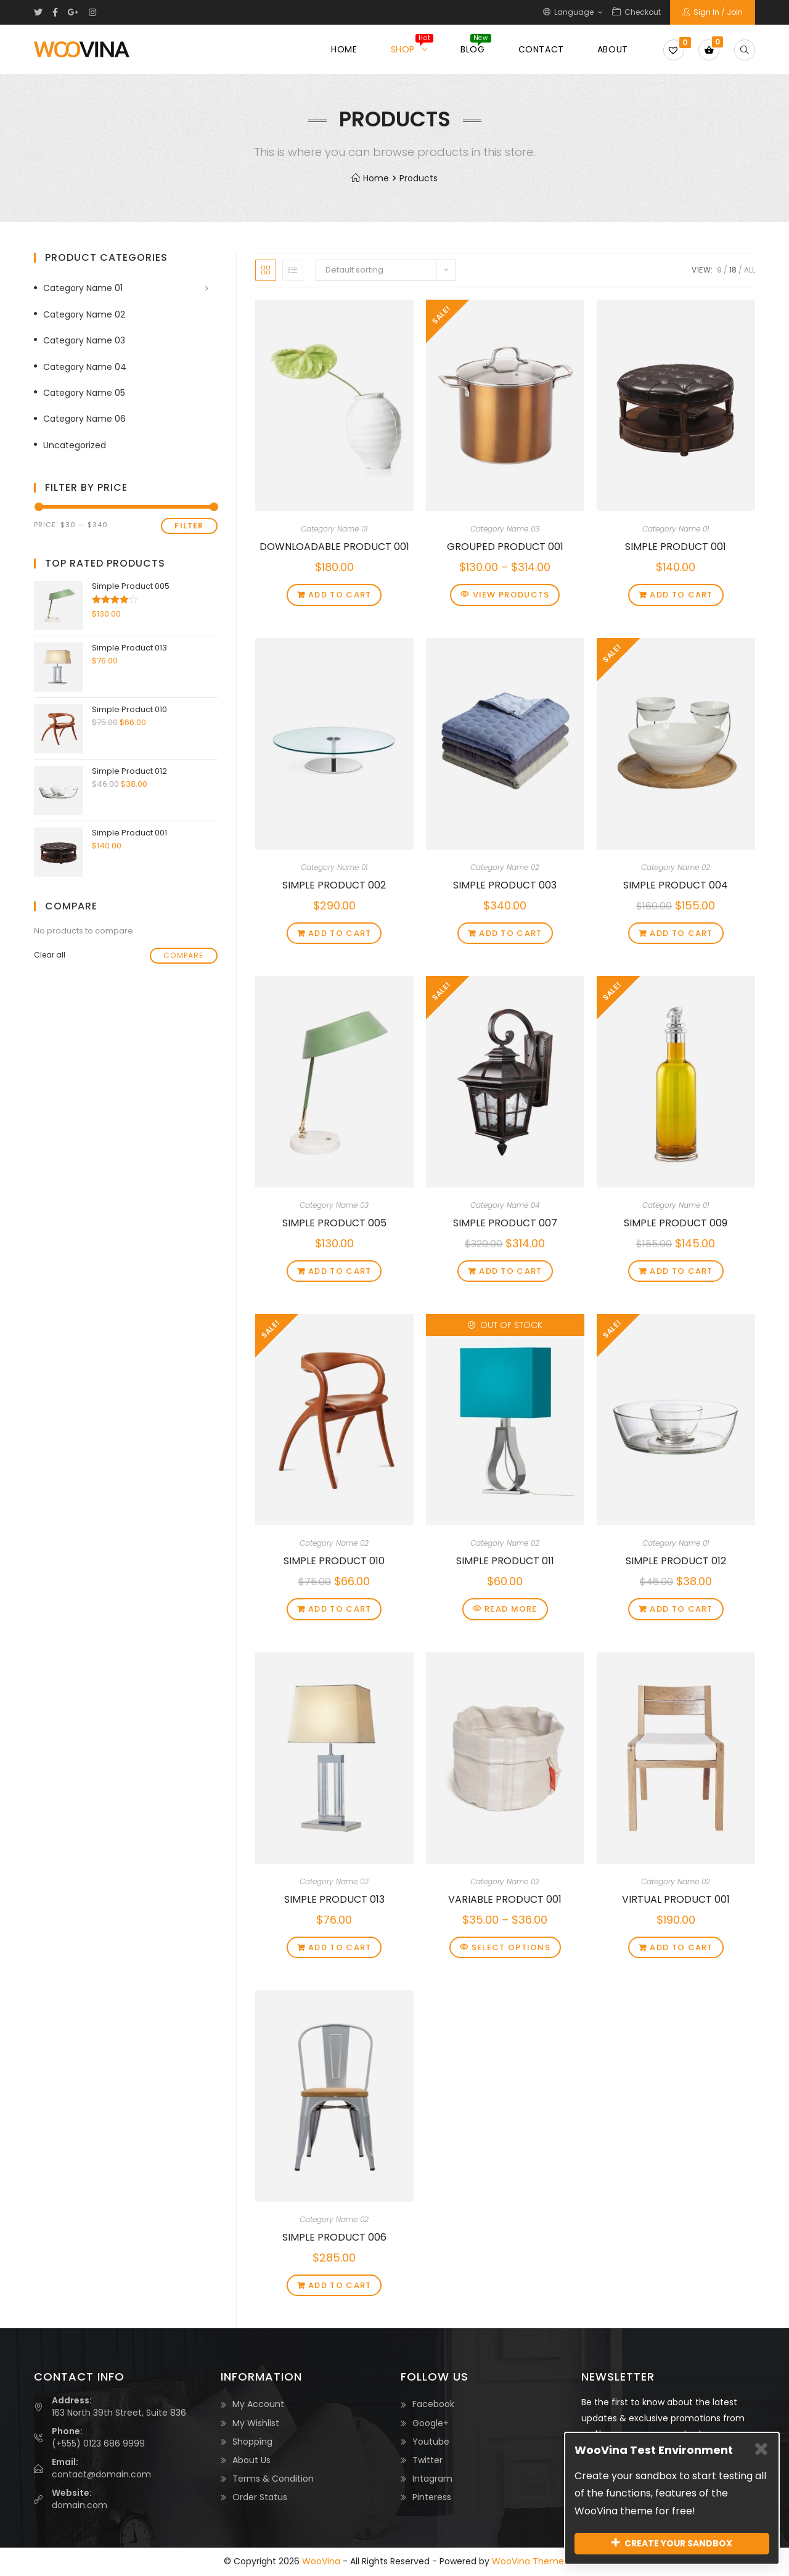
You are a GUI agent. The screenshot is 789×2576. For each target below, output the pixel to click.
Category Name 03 (504, 528)
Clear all (49, 955)
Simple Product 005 (334, 1223)
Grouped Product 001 (505, 546)
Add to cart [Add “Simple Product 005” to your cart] (339, 1271)
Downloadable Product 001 (334, 546)
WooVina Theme (528, 2561)
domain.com (79, 2505)
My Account (258, 2404)
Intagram (432, 2478)
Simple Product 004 (675, 885)
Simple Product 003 (505, 885)
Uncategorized (74, 445)
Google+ (430, 2423)
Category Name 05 (84, 393)
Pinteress (431, 2497)
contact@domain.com (101, 2474)
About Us (251, 2460)
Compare (183, 955)
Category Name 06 (84, 418)
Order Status (259, 2497)
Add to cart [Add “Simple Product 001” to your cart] (681, 595)
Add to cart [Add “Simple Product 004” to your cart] (681, 933)
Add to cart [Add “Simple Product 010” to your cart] (339, 1609)
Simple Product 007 (505, 1223)
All (749, 270)
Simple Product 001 (675, 546)
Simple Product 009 (675, 1223)
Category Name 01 (334, 528)
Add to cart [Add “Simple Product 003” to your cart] (510, 933)
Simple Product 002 (334, 885)
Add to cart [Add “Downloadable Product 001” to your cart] (339, 595)
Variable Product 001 (505, 1899)
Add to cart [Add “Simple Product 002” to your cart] (339, 933)
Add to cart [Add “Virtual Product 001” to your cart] (681, 1947)
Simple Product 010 (334, 1561)
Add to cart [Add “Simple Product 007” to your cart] (510, 1271)
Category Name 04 (504, 1205)
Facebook (433, 2404)
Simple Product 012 (676, 1561)
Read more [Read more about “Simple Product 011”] (511, 1609)
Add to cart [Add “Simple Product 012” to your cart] (681, 1609)
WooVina (321, 2561)
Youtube (430, 2441)
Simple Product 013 (334, 1899)
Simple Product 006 (334, 2237)
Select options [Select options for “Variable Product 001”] (511, 1947)
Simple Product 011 (505, 1561)
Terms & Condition (273, 2478)
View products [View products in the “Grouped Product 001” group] (511, 595)
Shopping (252, 2441)
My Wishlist (255, 2423)
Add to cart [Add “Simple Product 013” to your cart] (339, 1947)
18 (733, 270)
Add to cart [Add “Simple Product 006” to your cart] (339, 2285)
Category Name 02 (504, 867)
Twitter (427, 2460)
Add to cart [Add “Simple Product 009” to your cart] (681, 1271)
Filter (188, 525)
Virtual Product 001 (676, 1899)
